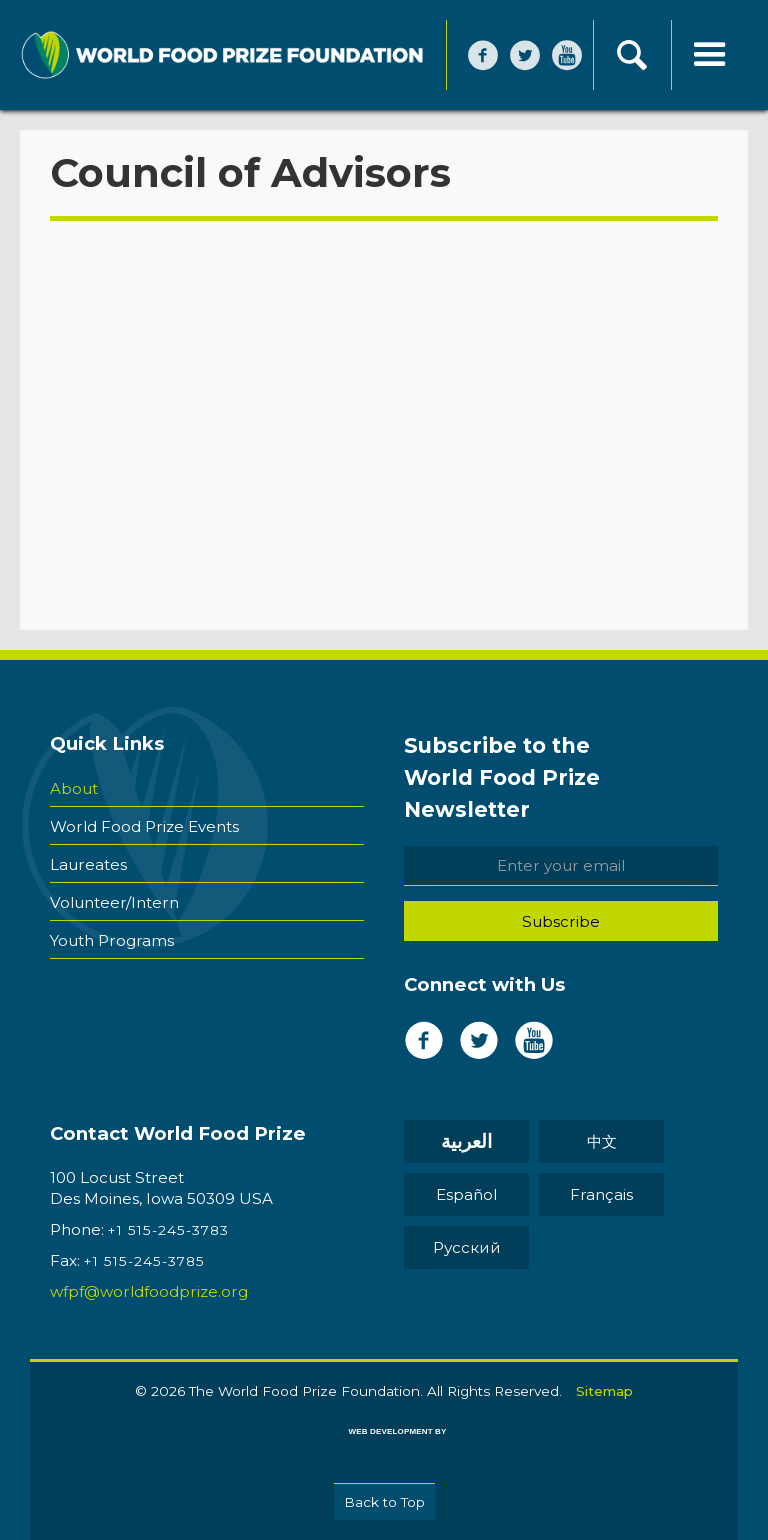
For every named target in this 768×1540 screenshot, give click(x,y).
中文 (602, 1141)
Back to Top (384, 1502)
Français (601, 1194)
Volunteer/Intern (114, 902)
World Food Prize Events (144, 826)
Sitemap (604, 1391)
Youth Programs (112, 940)
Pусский (467, 1247)
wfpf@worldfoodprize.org (149, 1291)
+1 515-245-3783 (168, 1230)
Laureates (88, 864)
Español (466, 1194)
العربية (466, 1141)
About (74, 788)
